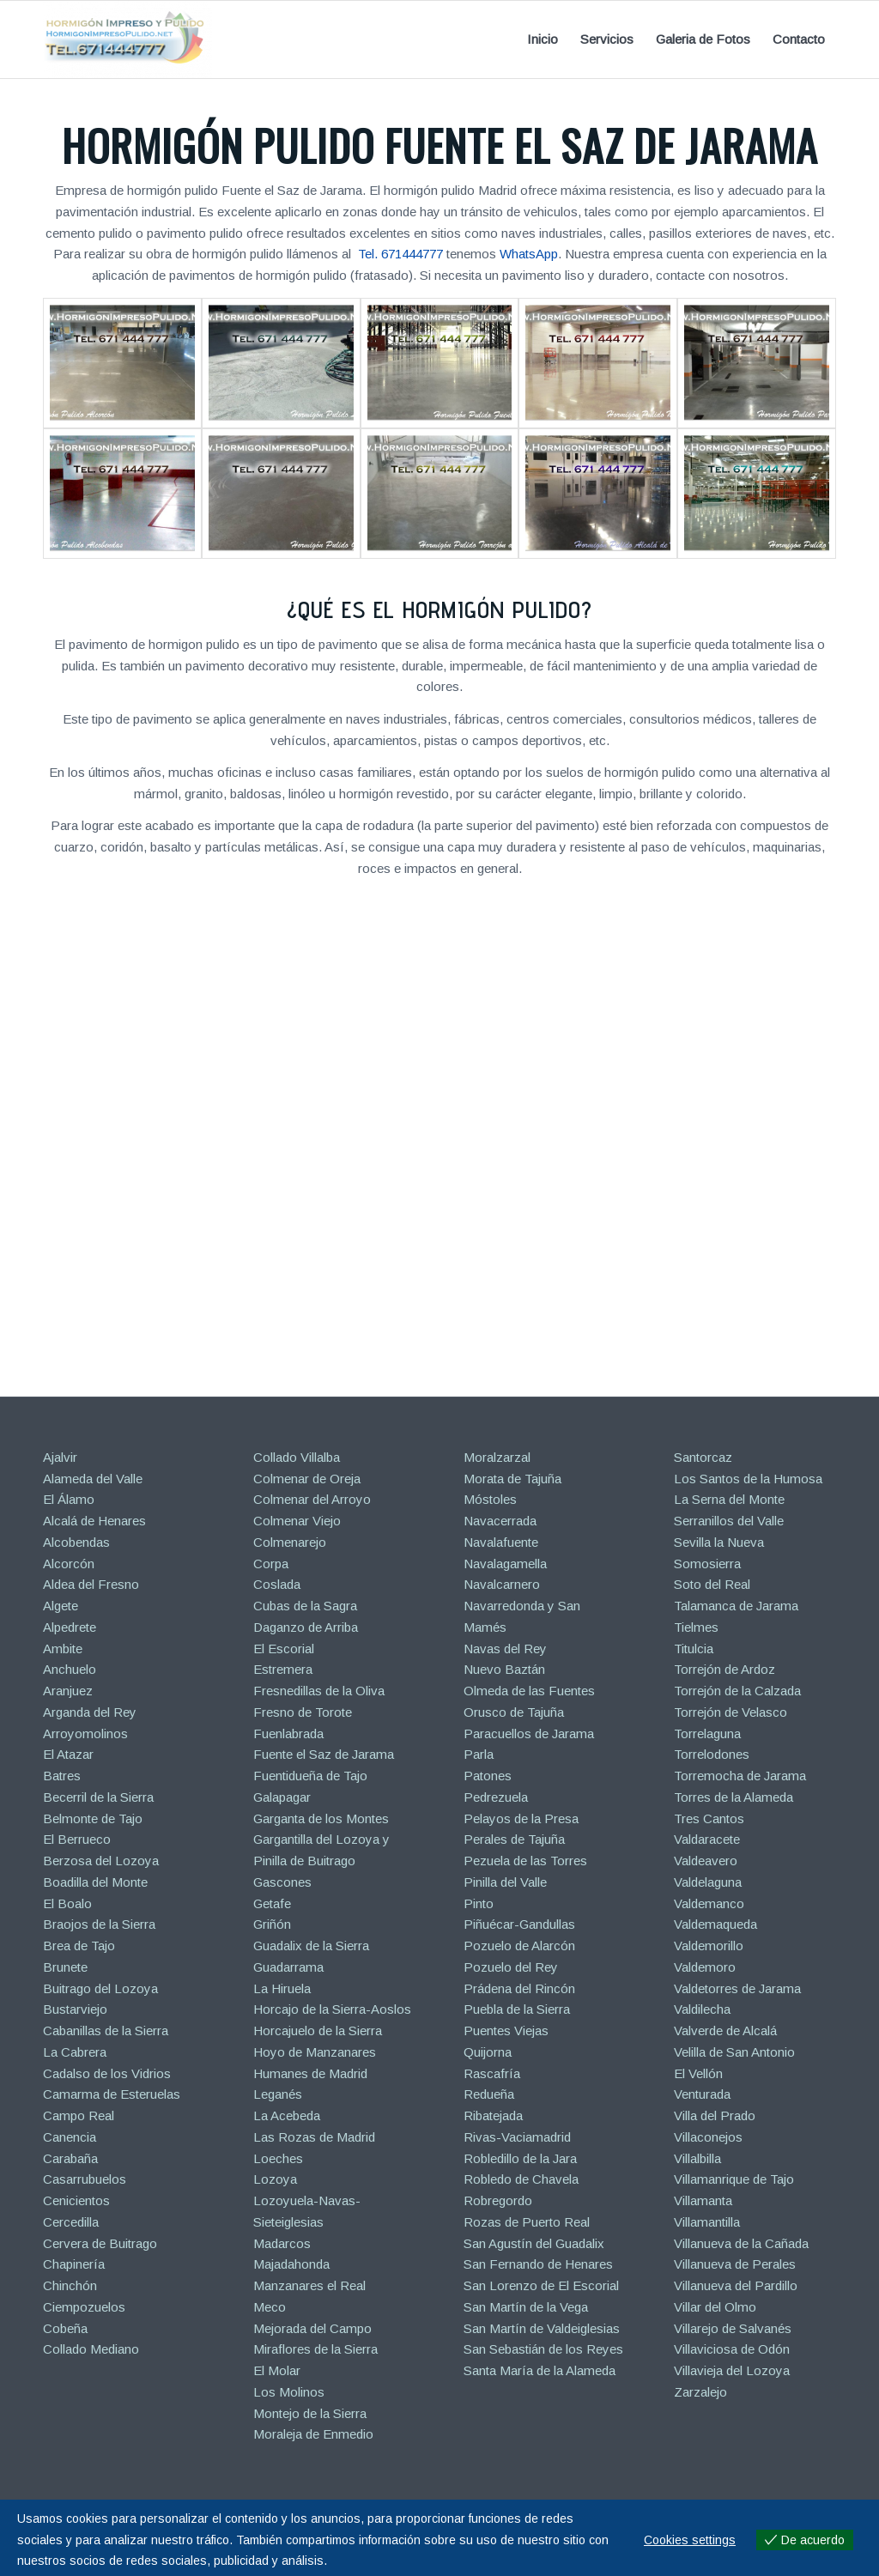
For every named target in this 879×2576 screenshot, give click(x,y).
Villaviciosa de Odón (732, 2349)
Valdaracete (707, 1839)
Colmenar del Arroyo (312, 1499)
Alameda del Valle (92, 1478)
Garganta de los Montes (321, 1818)
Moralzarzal (497, 1457)
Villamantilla (707, 2222)
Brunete (65, 1967)
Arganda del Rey (89, 1712)
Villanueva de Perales (735, 2264)
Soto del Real (712, 1584)
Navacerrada (500, 1520)
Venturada (702, 2094)
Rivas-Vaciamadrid (517, 2137)
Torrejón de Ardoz (724, 1669)
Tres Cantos (709, 1818)
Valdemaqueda (715, 1924)
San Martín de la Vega (526, 2307)
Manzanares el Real (309, 2285)
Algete (60, 1605)
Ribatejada (493, 2115)
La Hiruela (282, 1988)
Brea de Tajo (79, 1945)
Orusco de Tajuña (514, 1712)
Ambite (62, 1648)
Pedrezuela (496, 1797)
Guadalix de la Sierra (311, 1945)
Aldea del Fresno (91, 1584)
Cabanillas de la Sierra (105, 2030)
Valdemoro (705, 1967)
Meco (269, 2307)
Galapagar (282, 1797)
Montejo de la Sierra (310, 2413)
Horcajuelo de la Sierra (317, 2030)
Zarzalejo (700, 2392)
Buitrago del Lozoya (100, 1988)
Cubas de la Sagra (305, 1605)
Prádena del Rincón (519, 1988)
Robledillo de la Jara (520, 2158)
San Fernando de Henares (538, 2264)
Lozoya (275, 2179)
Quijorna (488, 2052)
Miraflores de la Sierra (315, 2349)
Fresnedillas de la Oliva (319, 1690)
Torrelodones (711, 1754)
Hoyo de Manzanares (314, 2052)
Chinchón (70, 2285)
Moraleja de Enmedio (313, 2434)
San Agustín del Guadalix (534, 2243)
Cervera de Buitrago (100, 2243)
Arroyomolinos (85, 1733)
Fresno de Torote (302, 1712)
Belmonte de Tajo (92, 1818)
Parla (479, 1754)
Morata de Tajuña (512, 1478)
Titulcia (693, 1648)
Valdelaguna (708, 1882)
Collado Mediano (91, 2349)
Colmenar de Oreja (307, 1478)
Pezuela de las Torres (525, 1860)
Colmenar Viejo (297, 1520)
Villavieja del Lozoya (732, 2370)
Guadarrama (288, 1967)
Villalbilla (697, 2158)
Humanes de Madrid (310, 2073)
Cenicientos (76, 2200)
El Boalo (67, 1903)
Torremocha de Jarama (740, 1775)
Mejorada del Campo (312, 2328)
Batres (62, 1775)
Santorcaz (703, 1457)
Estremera (282, 1669)
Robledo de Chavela (521, 2179)
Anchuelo (69, 1669)
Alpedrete (69, 1627)
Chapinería (74, 2264)
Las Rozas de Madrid (314, 2137)
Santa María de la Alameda (539, 2370)
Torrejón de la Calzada (737, 1690)
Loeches (278, 2158)
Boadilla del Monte (95, 1882)
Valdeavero (705, 1860)
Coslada (276, 1584)
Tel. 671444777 (400, 253)
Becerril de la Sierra (98, 1797)
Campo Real (78, 2115)
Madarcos (282, 2243)
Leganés (277, 2094)
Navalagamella (505, 1563)
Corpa (270, 1563)
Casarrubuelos (84, 2179)
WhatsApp (529, 253)
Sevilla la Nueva (719, 1542)
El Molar (276, 2370)
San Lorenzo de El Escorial (541, 2285)
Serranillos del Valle (729, 1520)
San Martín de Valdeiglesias (542, 2328)
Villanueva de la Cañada (741, 2243)
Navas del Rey (505, 1648)
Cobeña (65, 2328)
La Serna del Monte (729, 1499)
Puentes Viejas (506, 2030)
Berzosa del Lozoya (101, 1860)
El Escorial (283, 1648)
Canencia (69, 2137)
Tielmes (696, 1627)
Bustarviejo (75, 2009)
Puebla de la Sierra (517, 2009)
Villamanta (703, 2200)
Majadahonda (291, 2264)
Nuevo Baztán (504, 1669)
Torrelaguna (707, 1733)
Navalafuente (501, 1542)
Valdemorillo (708, 1945)
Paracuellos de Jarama (529, 1733)
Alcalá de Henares (94, 1520)
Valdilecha (702, 2009)
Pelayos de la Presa (521, 1818)
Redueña (489, 2094)
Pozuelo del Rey (511, 1967)
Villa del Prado (714, 2115)
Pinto (479, 1903)
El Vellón (698, 2073)
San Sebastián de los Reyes (543, 2349)
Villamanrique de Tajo (734, 2179)
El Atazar (68, 1754)
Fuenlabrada (288, 1733)
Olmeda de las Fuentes (529, 1690)
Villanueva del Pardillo (735, 2285)
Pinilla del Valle (505, 1882)
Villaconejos (708, 2137)
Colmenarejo (289, 1542)
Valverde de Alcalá (725, 2030)
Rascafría (492, 2073)
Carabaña (70, 2158)
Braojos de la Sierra (99, 1924)
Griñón (272, 1924)
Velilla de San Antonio (734, 2052)
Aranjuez (68, 1690)
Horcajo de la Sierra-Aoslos (332, 2009)
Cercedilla (71, 2222)
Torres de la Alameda (733, 1797)
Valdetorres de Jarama (737, 1988)
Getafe (272, 1903)
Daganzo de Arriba (305, 1627)
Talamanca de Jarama (736, 1605)
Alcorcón (68, 1563)
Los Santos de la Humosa (748, 1478)
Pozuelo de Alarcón (519, 1945)
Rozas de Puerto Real (527, 2222)
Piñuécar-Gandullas (519, 1924)
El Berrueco (77, 1839)
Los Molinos (288, 2392)
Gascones (282, 1882)
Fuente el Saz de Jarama (323, 1754)
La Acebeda (286, 2115)
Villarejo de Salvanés (732, 2328)
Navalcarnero (502, 1584)
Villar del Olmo (715, 2307)
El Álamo (68, 1499)
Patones (488, 1775)
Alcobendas (76, 1542)
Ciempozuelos (84, 2307)
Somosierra (707, 1563)
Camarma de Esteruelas (111, 2094)
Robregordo (498, 2200)
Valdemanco (709, 1903)
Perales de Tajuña (514, 1839)
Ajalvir (60, 1457)
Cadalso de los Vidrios (107, 2073)
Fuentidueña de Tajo (310, 1775)
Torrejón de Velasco (730, 1712)
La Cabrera (74, 2052)
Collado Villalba (296, 1457)
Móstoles (490, 1499)
